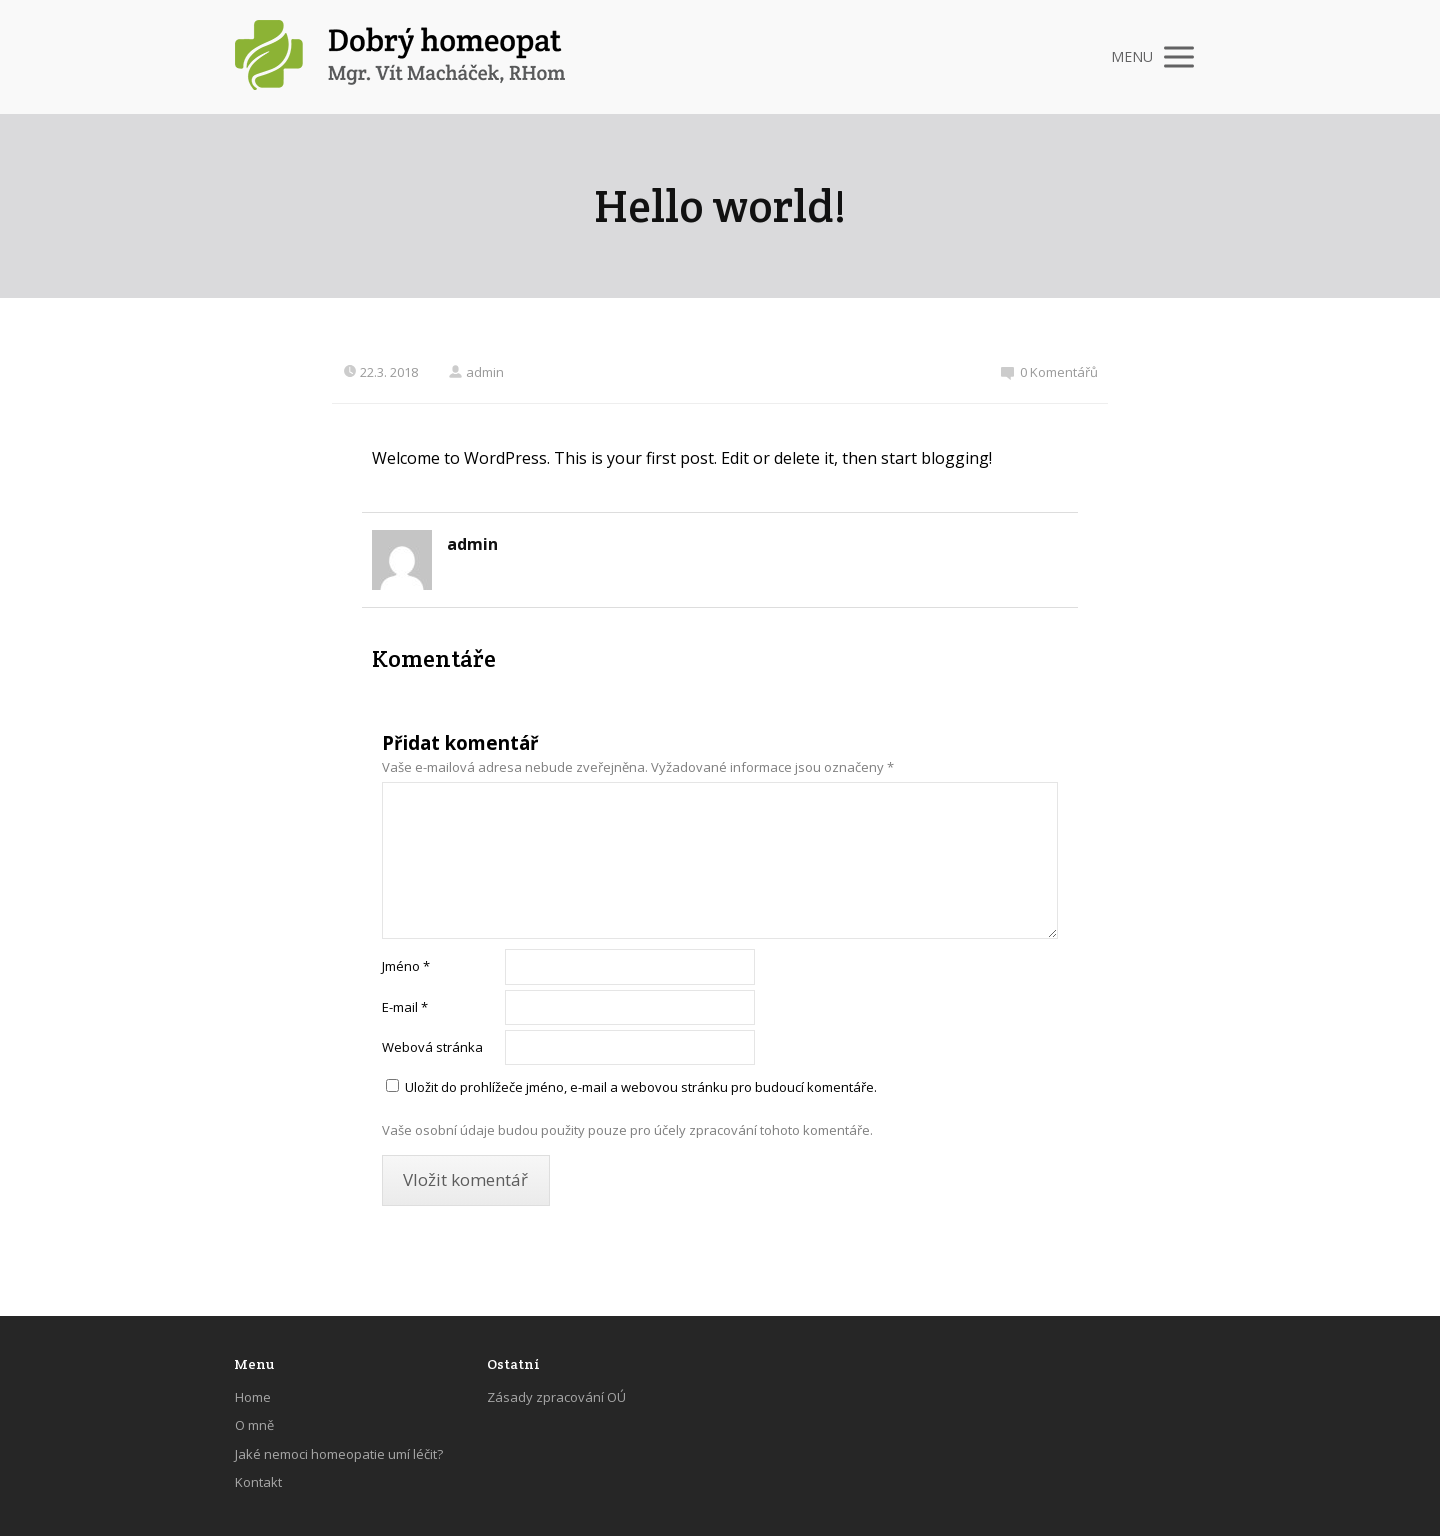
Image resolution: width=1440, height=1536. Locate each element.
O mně (254, 1425)
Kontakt (258, 1482)
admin (476, 372)
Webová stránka (432, 1047)
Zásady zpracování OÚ (556, 1397)
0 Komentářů (1049, 372)
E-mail (405, 1007)
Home (253, 1397)
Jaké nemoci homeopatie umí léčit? (339, 1454)
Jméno (406, 966)
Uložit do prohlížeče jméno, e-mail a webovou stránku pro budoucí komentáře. (641, 1087)
